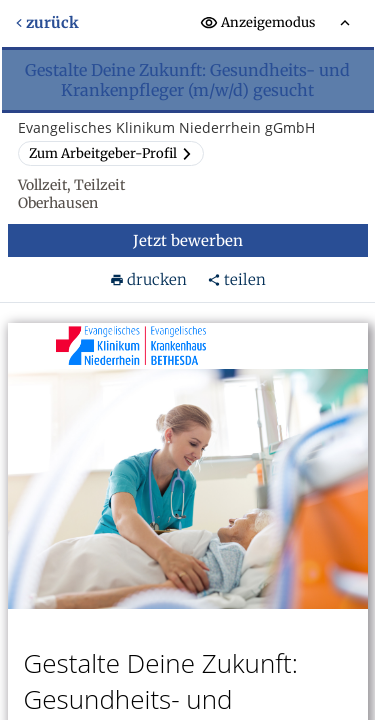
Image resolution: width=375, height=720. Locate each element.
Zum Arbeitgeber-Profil (111, 153)
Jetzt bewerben (188, 240)
